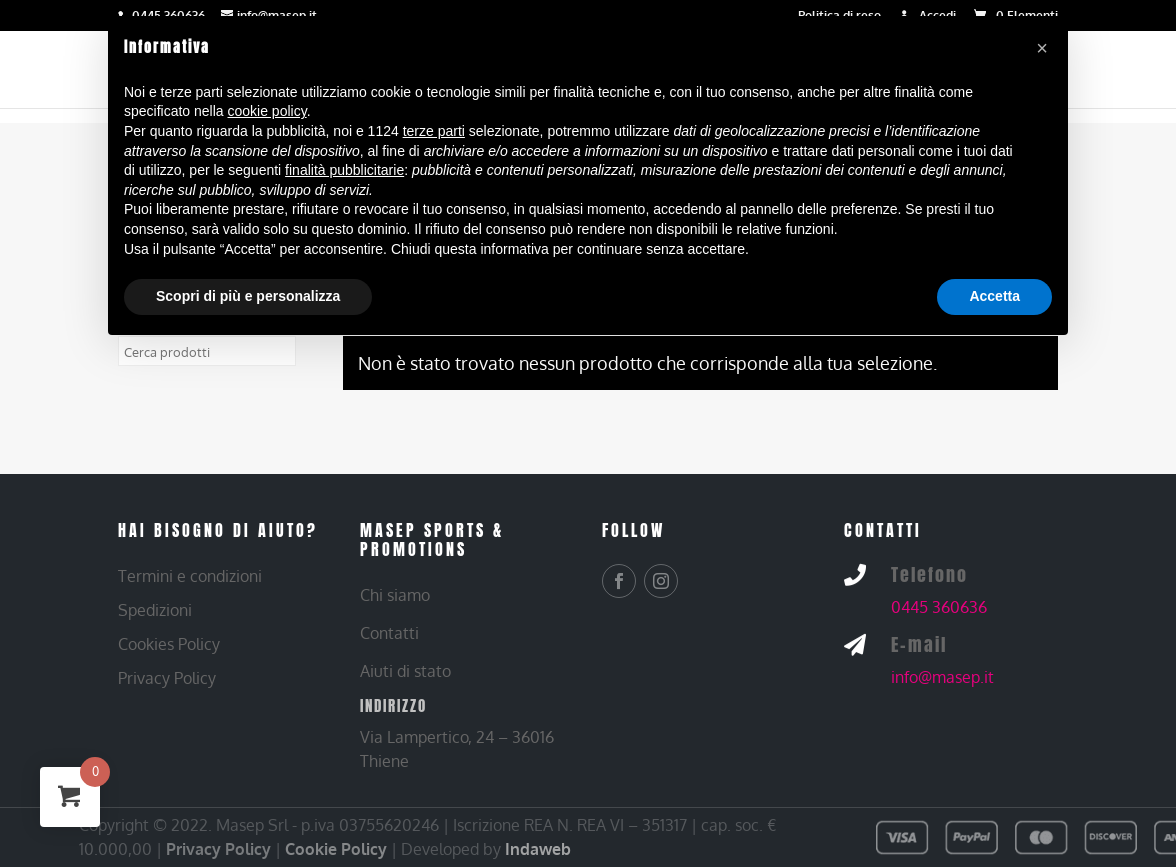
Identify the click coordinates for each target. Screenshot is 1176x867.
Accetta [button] (994, 296)
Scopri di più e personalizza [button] (248, 296)
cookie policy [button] (267, 111)
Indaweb (538, 849)
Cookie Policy (336, 849)
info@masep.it (942, 677)
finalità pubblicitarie (344, 170)
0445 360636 (939, 607)
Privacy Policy (218, 849)
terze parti (434, 131)
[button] (1042, 48)
